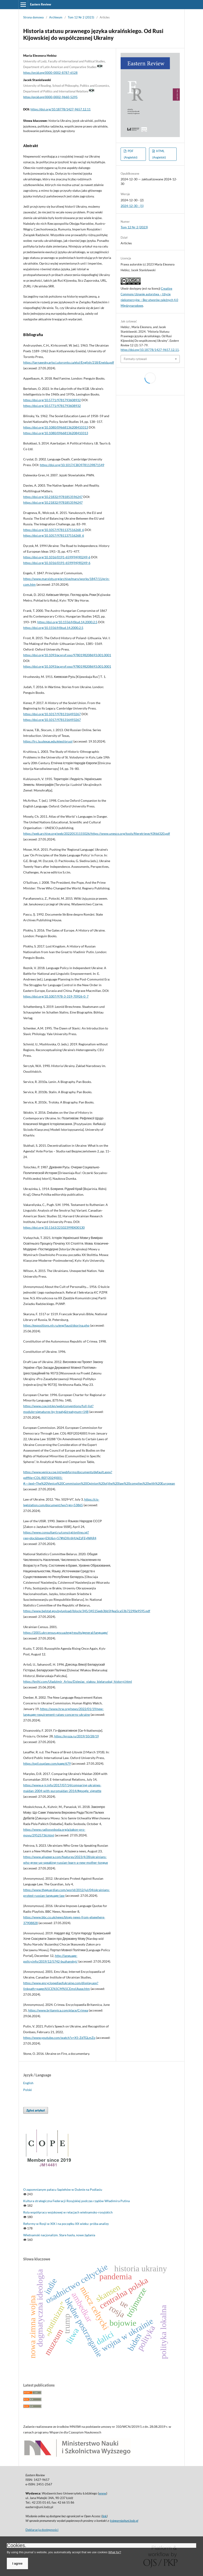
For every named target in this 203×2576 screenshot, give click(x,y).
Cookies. (16, 2545)
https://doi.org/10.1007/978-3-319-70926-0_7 (56, 996)
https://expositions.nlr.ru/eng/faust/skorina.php (56, 1325)
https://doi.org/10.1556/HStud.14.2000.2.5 (67, 622)
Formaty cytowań (135, 359)
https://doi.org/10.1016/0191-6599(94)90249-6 (56, 557)
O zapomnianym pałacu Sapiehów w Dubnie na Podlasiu (62, 2189)
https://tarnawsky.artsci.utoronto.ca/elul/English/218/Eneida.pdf (68, 362)
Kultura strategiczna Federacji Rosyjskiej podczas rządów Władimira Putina (76, 2201)
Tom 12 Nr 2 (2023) (81, 17)
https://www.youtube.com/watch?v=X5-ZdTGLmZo (59, 2038)
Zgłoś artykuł (35, 2110)
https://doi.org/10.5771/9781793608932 (52, 400)
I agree (17, 2563)
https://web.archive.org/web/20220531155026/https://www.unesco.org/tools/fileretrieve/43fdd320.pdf (96, 833)
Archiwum (55, 17)
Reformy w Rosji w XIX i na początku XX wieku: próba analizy (66, 2224)
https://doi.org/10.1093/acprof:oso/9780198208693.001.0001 (67, 655)
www (102, 2493)
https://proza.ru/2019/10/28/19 (76, 1736)
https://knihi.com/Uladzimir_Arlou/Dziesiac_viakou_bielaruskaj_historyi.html (77, 1681)
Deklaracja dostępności (41, 2530)
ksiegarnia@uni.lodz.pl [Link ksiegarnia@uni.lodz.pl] (124, 2520)
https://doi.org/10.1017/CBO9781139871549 (72, 465)
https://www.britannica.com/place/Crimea (58, 2010)
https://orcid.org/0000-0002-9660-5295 (50, 97)
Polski (27, 2090)
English (28, 2083)
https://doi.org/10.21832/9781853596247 (53, 497)
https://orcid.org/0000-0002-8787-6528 (50, 72)
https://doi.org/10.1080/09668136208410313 (55, 427)
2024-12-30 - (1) (132, 206)
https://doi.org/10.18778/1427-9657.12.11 (60, 109)
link (104, 2516)
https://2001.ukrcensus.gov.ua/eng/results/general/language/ (65, 1632)
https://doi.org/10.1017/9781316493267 (52, 714)
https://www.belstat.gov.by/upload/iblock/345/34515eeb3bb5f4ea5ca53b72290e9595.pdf (86, 1611)
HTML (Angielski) (159, 154)
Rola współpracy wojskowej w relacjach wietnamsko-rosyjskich (68, 2212)
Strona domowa (33, 17)
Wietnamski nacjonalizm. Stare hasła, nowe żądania (59, 2235)
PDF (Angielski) (130, 154)
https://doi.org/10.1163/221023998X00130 (54, 1227)
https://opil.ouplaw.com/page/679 (47, 1763)
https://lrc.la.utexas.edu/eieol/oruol (48, 741)
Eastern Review (40, 4)
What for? (114, 2552)
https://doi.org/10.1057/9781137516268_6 (53, 530)
